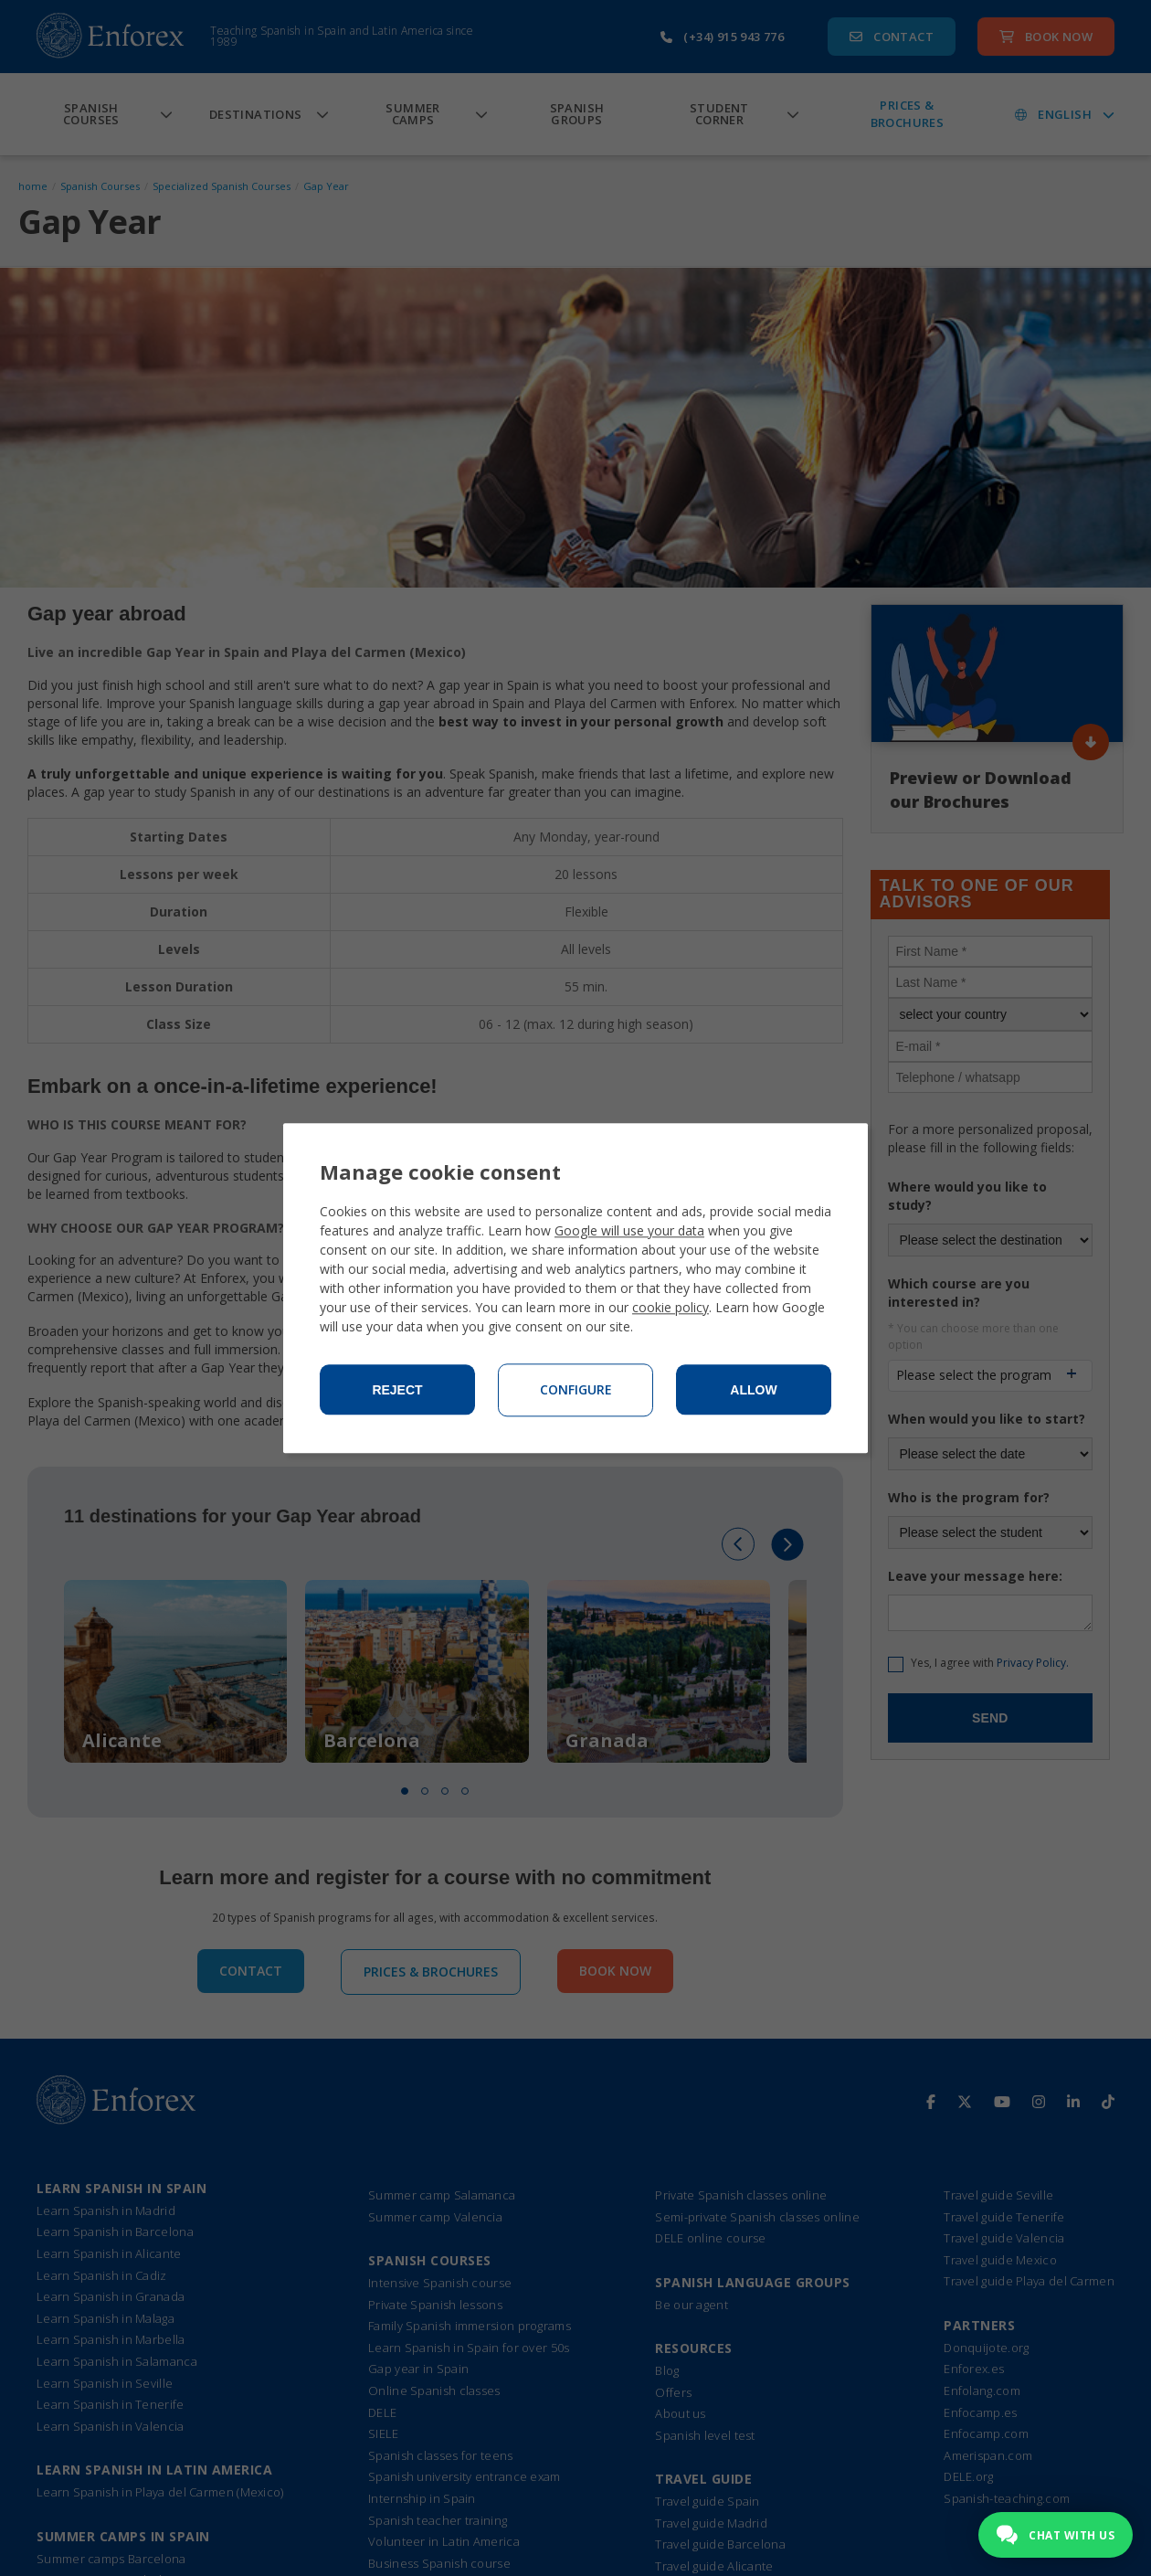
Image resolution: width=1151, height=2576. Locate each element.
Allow (753, 1390)
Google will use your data (629, 1230)
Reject (397, 1390)
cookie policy (670, 1307)
